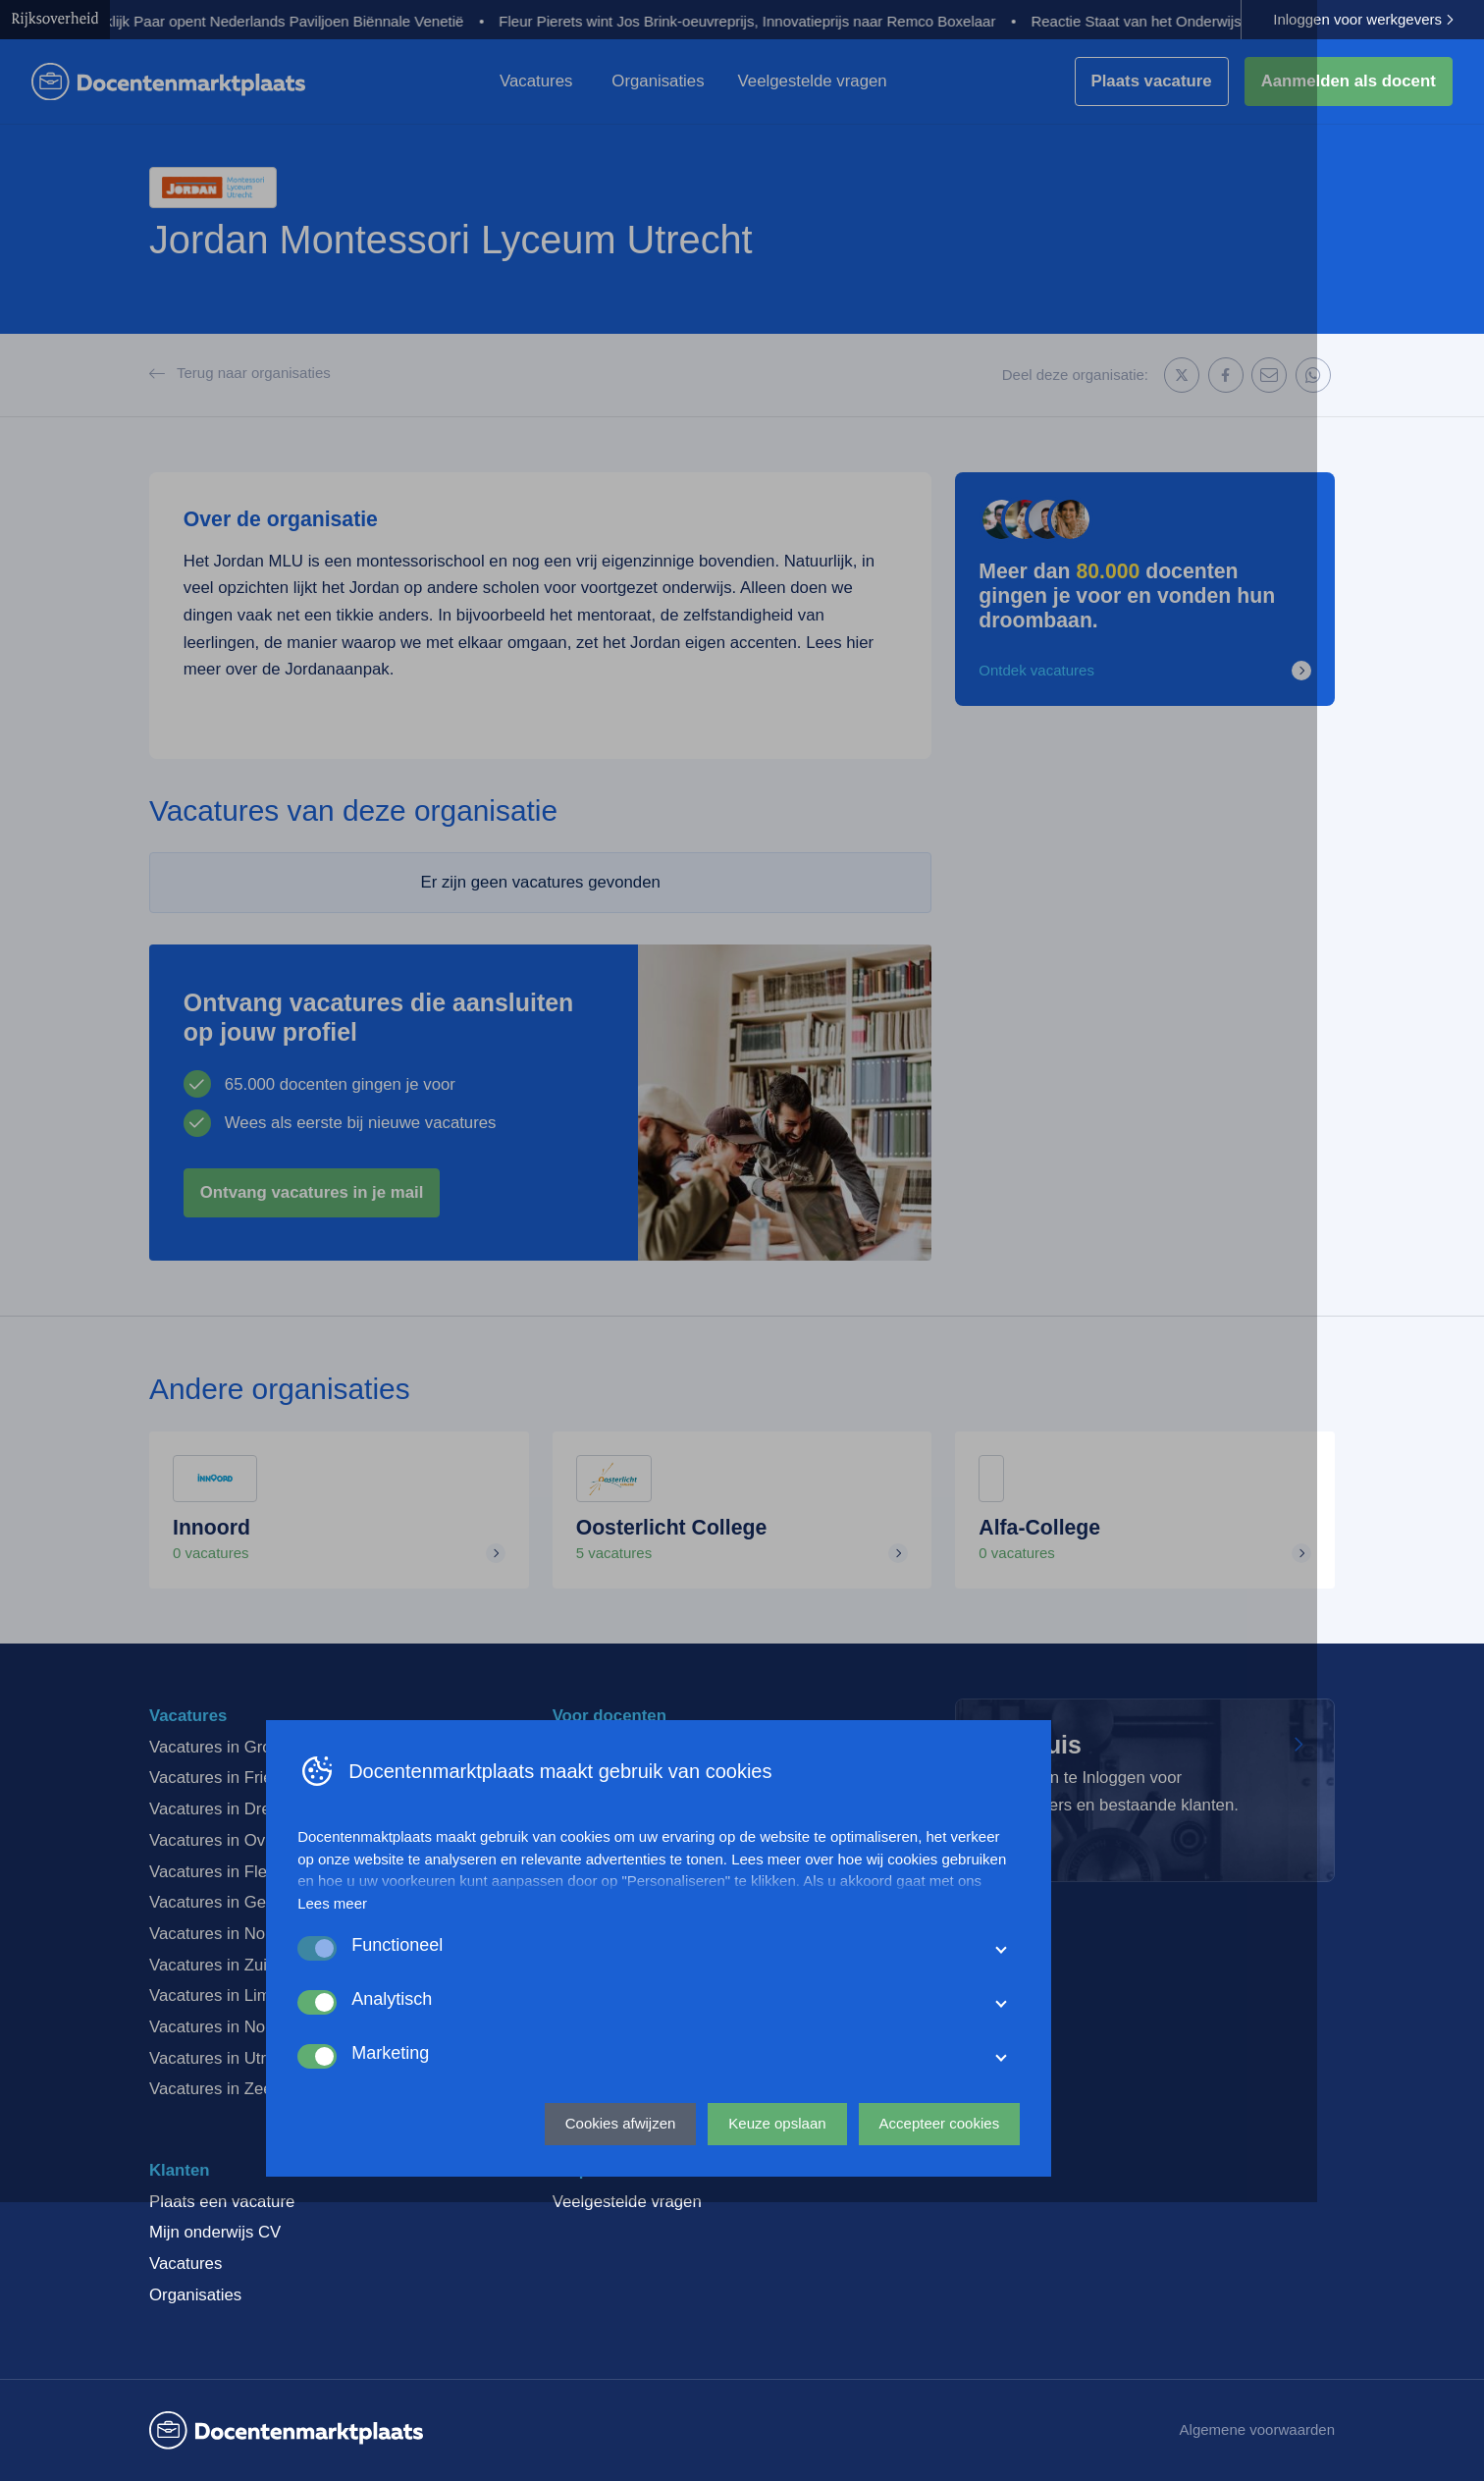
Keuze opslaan (860, 2398)
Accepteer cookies (1022, 2398)
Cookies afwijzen (704, 2398)
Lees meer (415, 2179)
